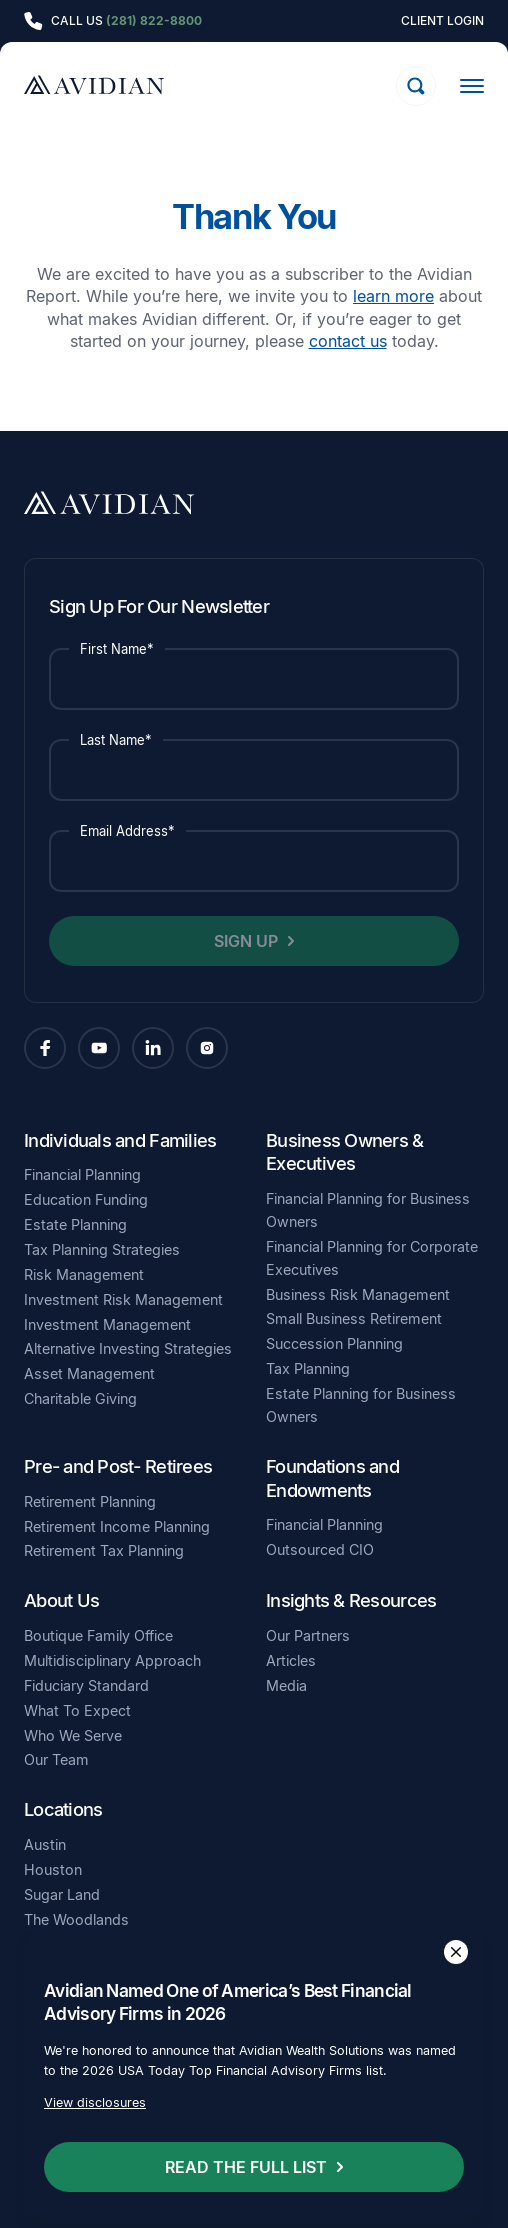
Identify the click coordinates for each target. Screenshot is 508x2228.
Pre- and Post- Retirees (118, 1466)
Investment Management (107, 1324)
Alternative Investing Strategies (128, 1348)
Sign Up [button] (246, 941)
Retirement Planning (90, 1501)
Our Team (56, 1759)
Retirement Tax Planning (104, 1550)
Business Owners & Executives (345, 1152)
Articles (291, 1660)
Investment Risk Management (123, 1299)
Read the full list (246, 2167)
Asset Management (89, 1373)
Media (286, 1685)
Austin (45, 1844)
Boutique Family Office (98, 1635)
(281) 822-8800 (154, 20)
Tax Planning (308, 1368)
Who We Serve (73, 1735)
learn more (393, 296)
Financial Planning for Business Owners (368, 1210)
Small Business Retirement (354, 1318)
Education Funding (86, 1199)
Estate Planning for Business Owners (361, 1405)
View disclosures (95, 2103)
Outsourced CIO (320, 1549)
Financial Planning (82, 1174)
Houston (53, 1869)
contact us (348, 341)
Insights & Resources (351, 1600)
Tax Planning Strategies (102, 1249)
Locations (63, 1809)
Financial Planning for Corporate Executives (372, 1258)
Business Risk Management (358, 1294)
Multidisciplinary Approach (112, 1660)
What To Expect (77, 1710)
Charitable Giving (80, 1398)
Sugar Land (62, 1894)
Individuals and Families (120, 1140)
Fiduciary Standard (86, 1685)
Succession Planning (334, 1343)
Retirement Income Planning (117, 1526)
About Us (61, 1600)
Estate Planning (75, 1224)
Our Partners (308, 1635)
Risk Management (84, 1274)
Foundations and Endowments (332, 1478)
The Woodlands (76, 1919)
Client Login (442, 21)
